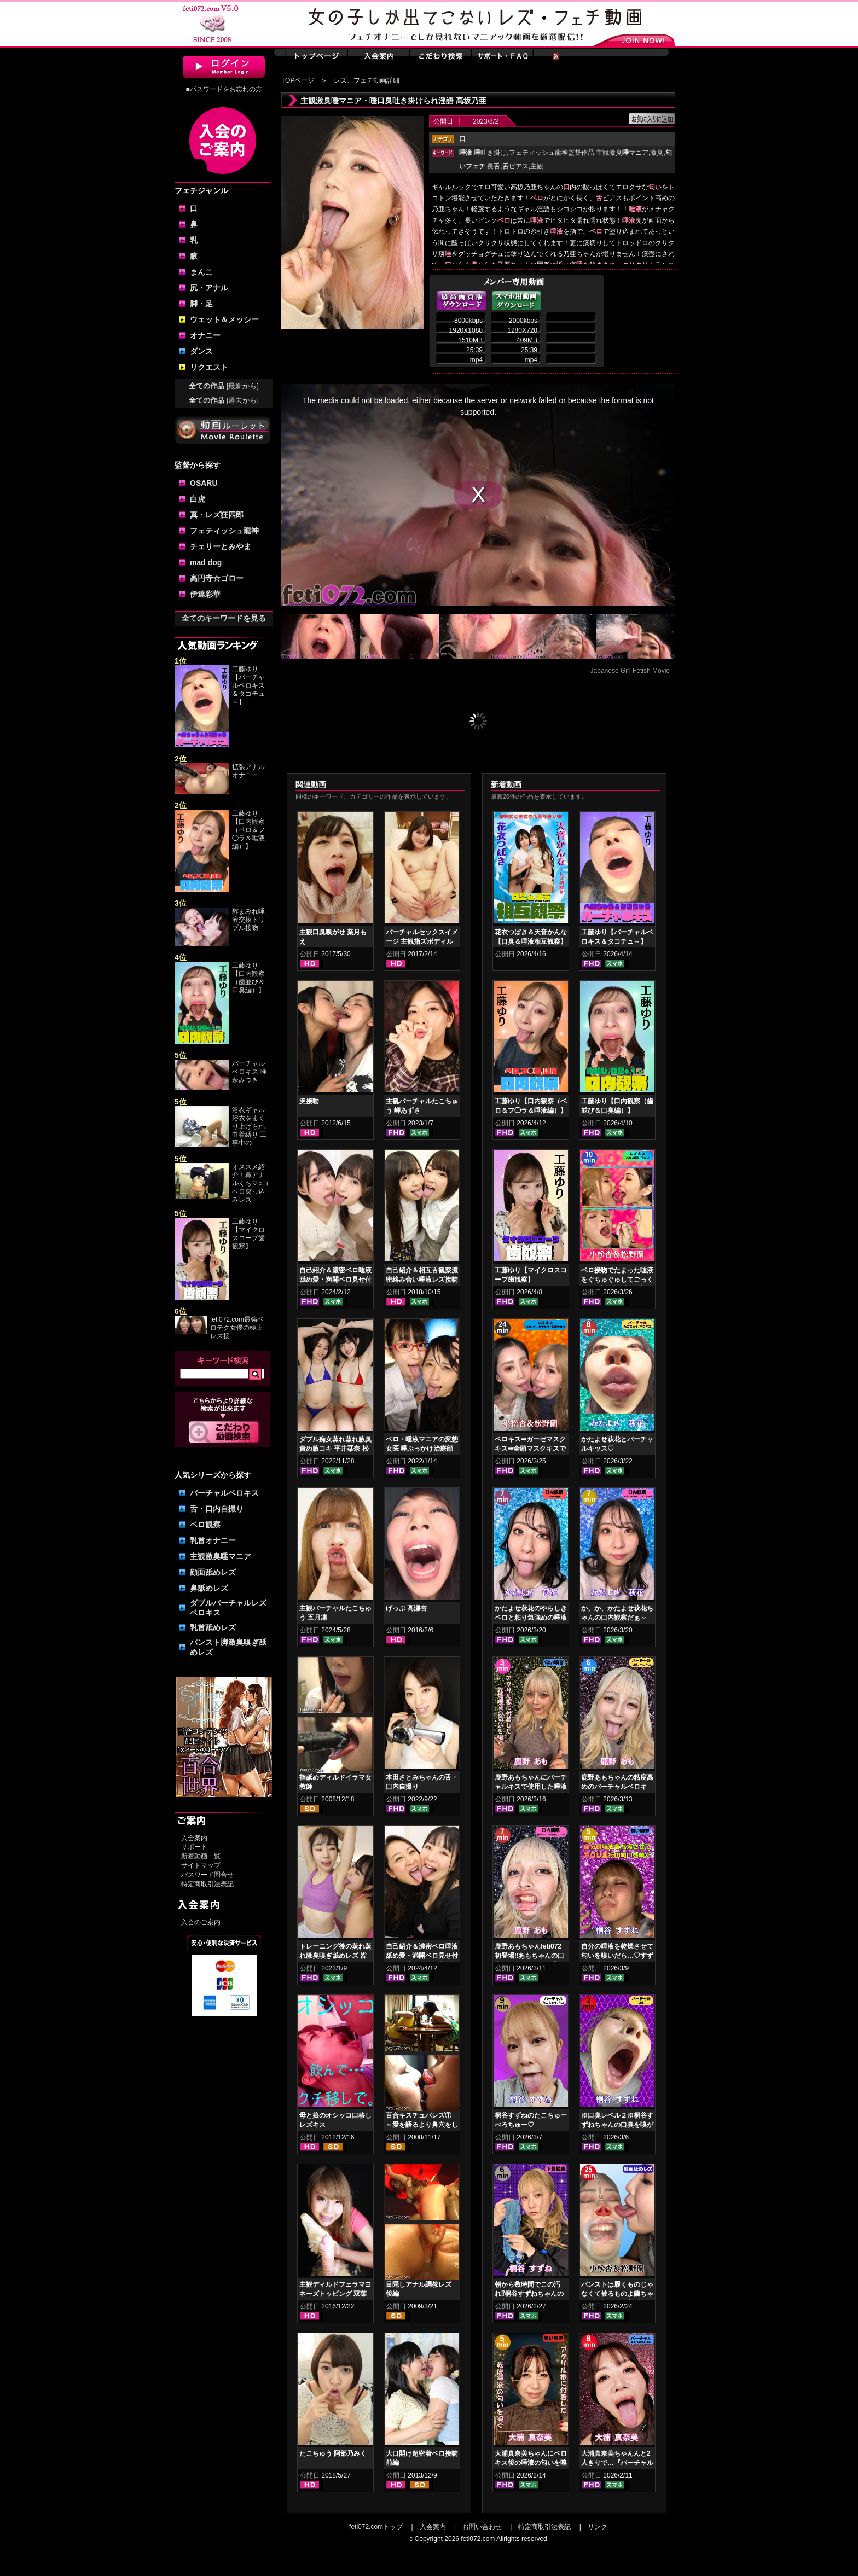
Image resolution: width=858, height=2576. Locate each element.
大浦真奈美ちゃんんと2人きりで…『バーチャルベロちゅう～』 (617, 2463)
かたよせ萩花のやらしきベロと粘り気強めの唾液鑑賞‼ (531, 1617)
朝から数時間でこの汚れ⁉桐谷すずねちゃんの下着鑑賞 (529, 2294)
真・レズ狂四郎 (217, 514)
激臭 (656, 152)
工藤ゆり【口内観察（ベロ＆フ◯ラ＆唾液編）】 (248, 830)
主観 (536, 166)
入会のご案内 (201, 1922)
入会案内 (194, 1838)
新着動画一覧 (201, 1856)
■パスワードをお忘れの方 (223, 89)
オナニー (205, 335)
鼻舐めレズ (209, 1588)
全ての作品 (224, 386)
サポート (194, 1847)
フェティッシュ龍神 (224, 530)
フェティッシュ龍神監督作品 (551, 152)
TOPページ (297, 80)
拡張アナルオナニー (248, 771)
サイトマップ (201, 1865)
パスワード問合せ (207, 1875)
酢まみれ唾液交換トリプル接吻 (248, 920)
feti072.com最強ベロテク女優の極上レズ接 (237, 1328)
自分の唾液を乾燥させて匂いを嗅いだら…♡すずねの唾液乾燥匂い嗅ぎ (617, 1956)
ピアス (515, 166)
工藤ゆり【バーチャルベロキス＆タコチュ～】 (248, 685)
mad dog (206, 562)
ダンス (201, 351)
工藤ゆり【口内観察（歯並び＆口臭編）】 (248, 978)
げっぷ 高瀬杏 (406, 1608)
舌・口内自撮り (217, 1508)
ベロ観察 (205, 1524)
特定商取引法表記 (207, 1884)
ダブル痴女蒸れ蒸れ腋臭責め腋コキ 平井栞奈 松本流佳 (335, 1448)
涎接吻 (309, 1101)
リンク (597, 2527)
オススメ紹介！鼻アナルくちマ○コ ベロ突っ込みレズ (250, 1183)
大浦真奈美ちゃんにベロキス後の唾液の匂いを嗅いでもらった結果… (531, 2463)
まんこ (201, 272)
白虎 (197, 499)
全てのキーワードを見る (224, 618)
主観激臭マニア (622, 152)
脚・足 (201, 303)
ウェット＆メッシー (224, 319)
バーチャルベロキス (224, 1492)
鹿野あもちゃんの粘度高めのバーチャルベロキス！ (617, 1786)
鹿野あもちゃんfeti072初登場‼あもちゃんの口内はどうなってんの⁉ (529, 1956)
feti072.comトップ (376, 2527)
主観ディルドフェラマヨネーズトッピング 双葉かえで (335, 2294)
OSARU (204, 483)
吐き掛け (490, 152)
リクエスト (209, 367)
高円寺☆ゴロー (217, 578)
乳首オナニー (213, 1540)
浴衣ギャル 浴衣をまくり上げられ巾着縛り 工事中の (249, 1126)
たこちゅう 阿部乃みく (333, 2453)
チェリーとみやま (220, 546)
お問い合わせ (482, 2527)
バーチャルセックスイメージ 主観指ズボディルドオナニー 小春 (422, 941)
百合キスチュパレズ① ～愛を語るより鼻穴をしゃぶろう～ (422, 2125)
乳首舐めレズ (213, 1627)
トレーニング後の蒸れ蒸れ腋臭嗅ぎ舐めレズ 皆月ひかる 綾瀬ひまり (335, 1956)
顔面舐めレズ (213, 1572)
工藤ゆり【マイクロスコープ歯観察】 (248, 1234)
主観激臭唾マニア (220, 1556)
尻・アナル (209, 287)
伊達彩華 (205, 594)
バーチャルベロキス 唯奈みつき (249, 1072)
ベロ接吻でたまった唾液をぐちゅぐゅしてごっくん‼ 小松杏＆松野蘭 (617, 1279)
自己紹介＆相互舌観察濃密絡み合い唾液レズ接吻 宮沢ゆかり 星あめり (422, 1279)
